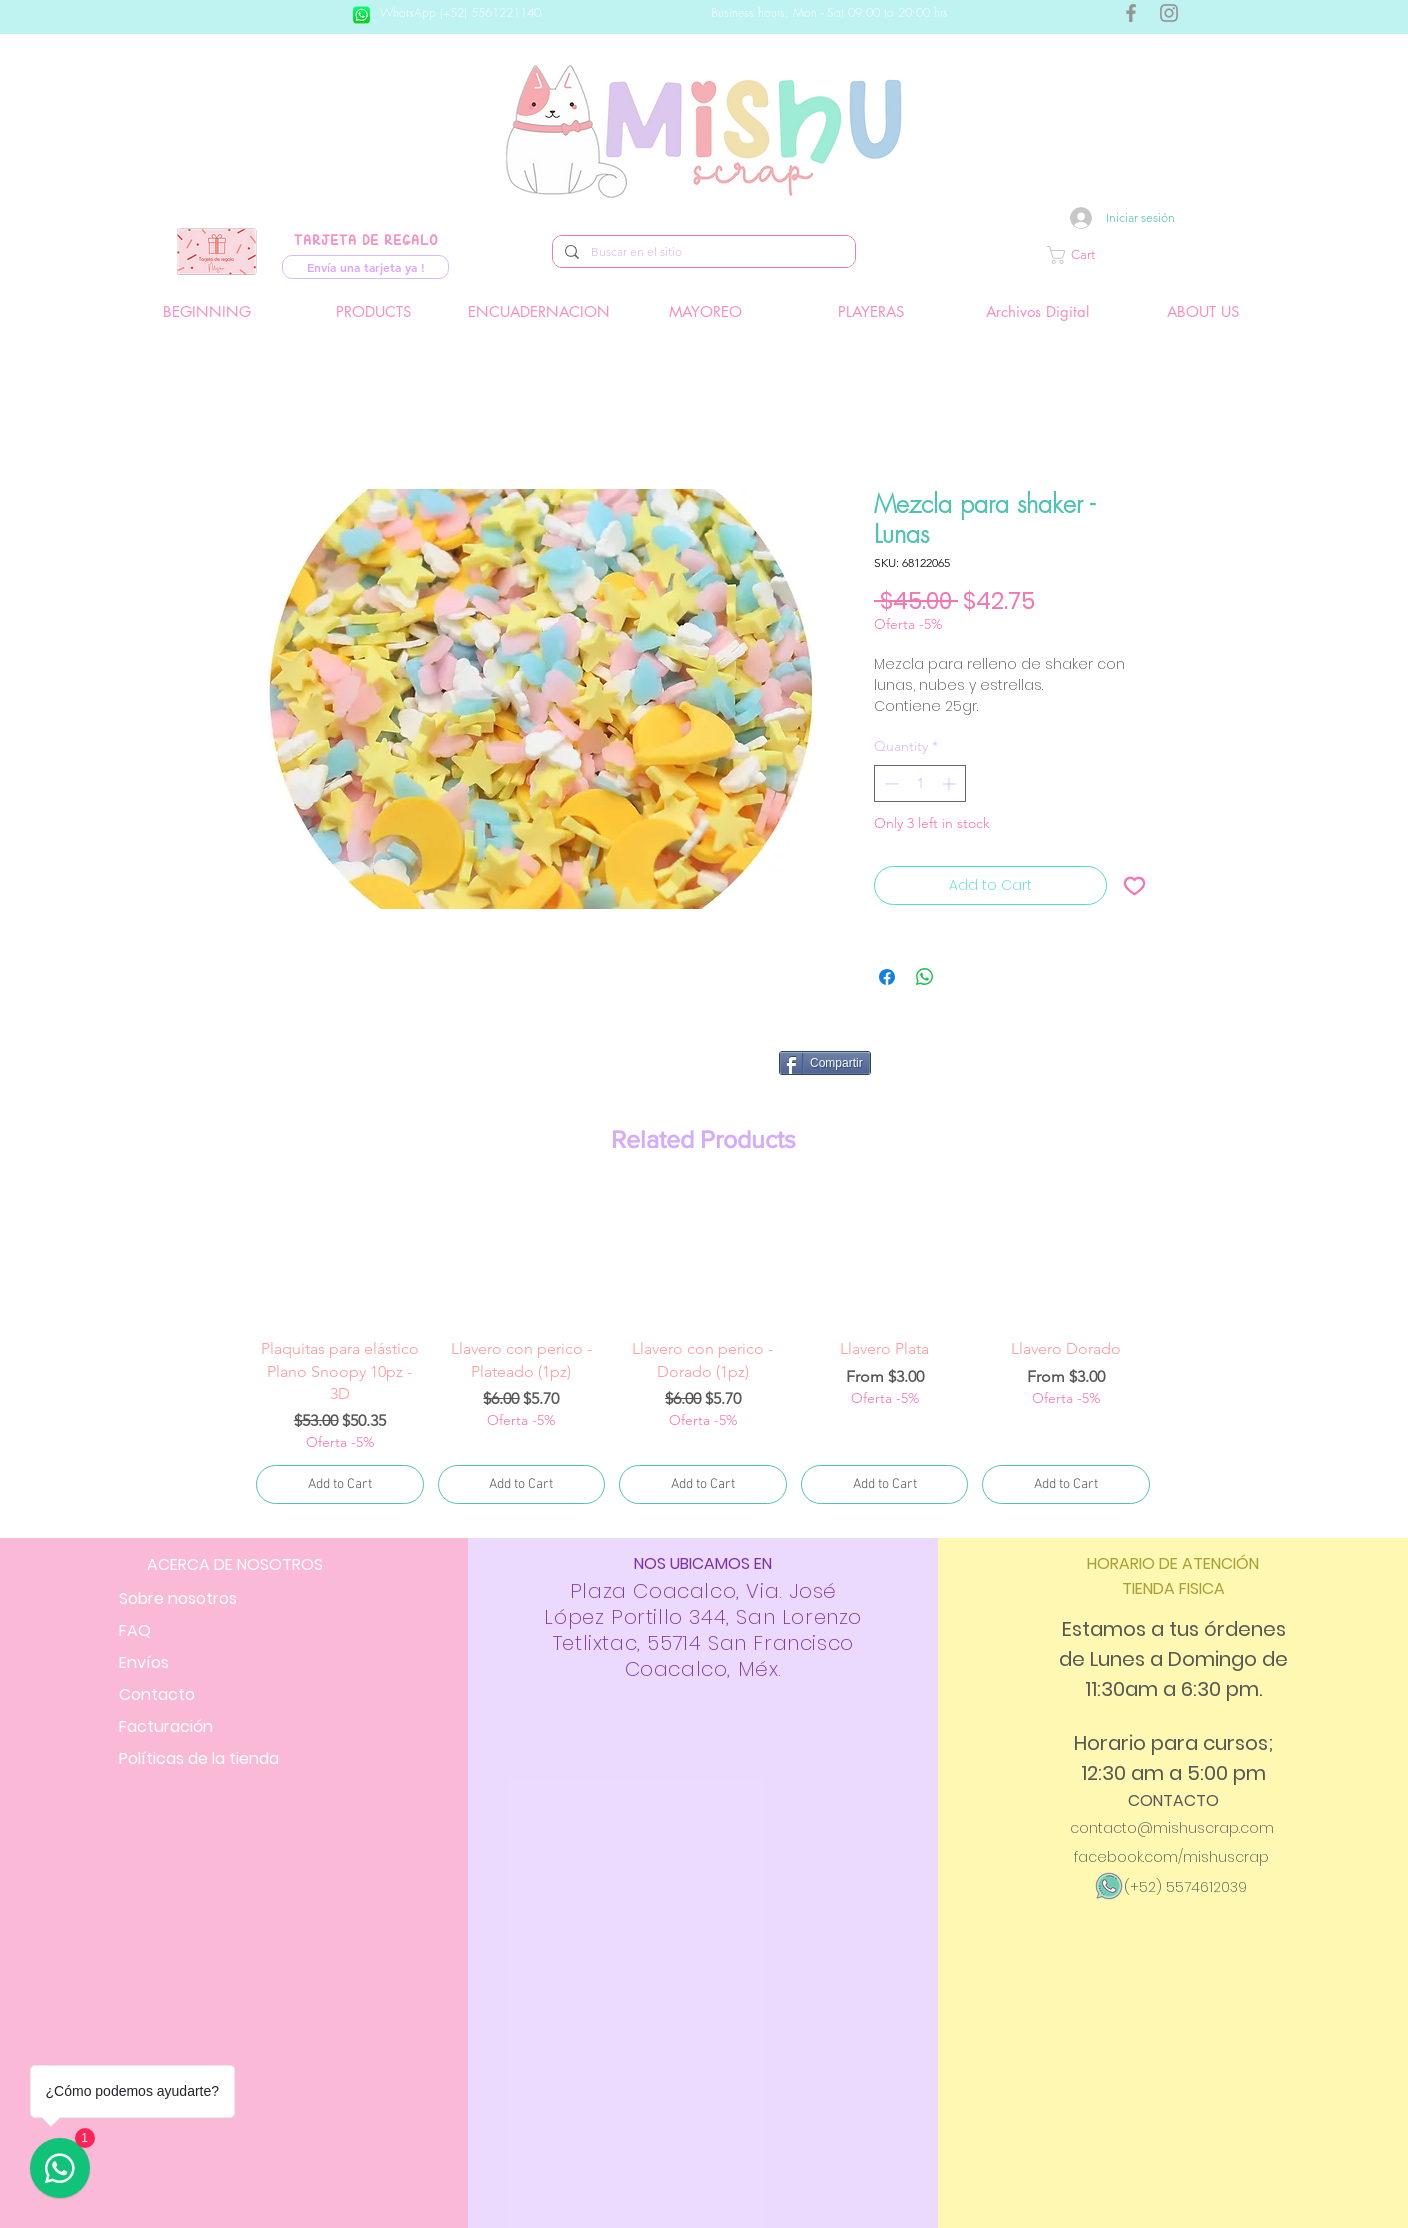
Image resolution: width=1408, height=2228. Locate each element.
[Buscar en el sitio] (702, 252)
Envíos (144, 1662)
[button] (1139, 255)
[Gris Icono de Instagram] (1169, 13)
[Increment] (950, 783)
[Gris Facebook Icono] (1131, 13)
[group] (703, 1350)
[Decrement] (889, 783)
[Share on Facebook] (887, 977)
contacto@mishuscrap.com (1172, 1828)
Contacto (157, 1694)
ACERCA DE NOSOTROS (235, 1564)
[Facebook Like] (1021, 1071)
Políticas (199, 1758)
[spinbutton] (920, 783)
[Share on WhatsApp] (925, 977)
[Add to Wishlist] (1134, 885)
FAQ (135, 1630)
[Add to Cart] (340, 1484)
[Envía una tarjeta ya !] (365, 267)
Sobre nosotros (178, 1598)
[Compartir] (825, 1063)
